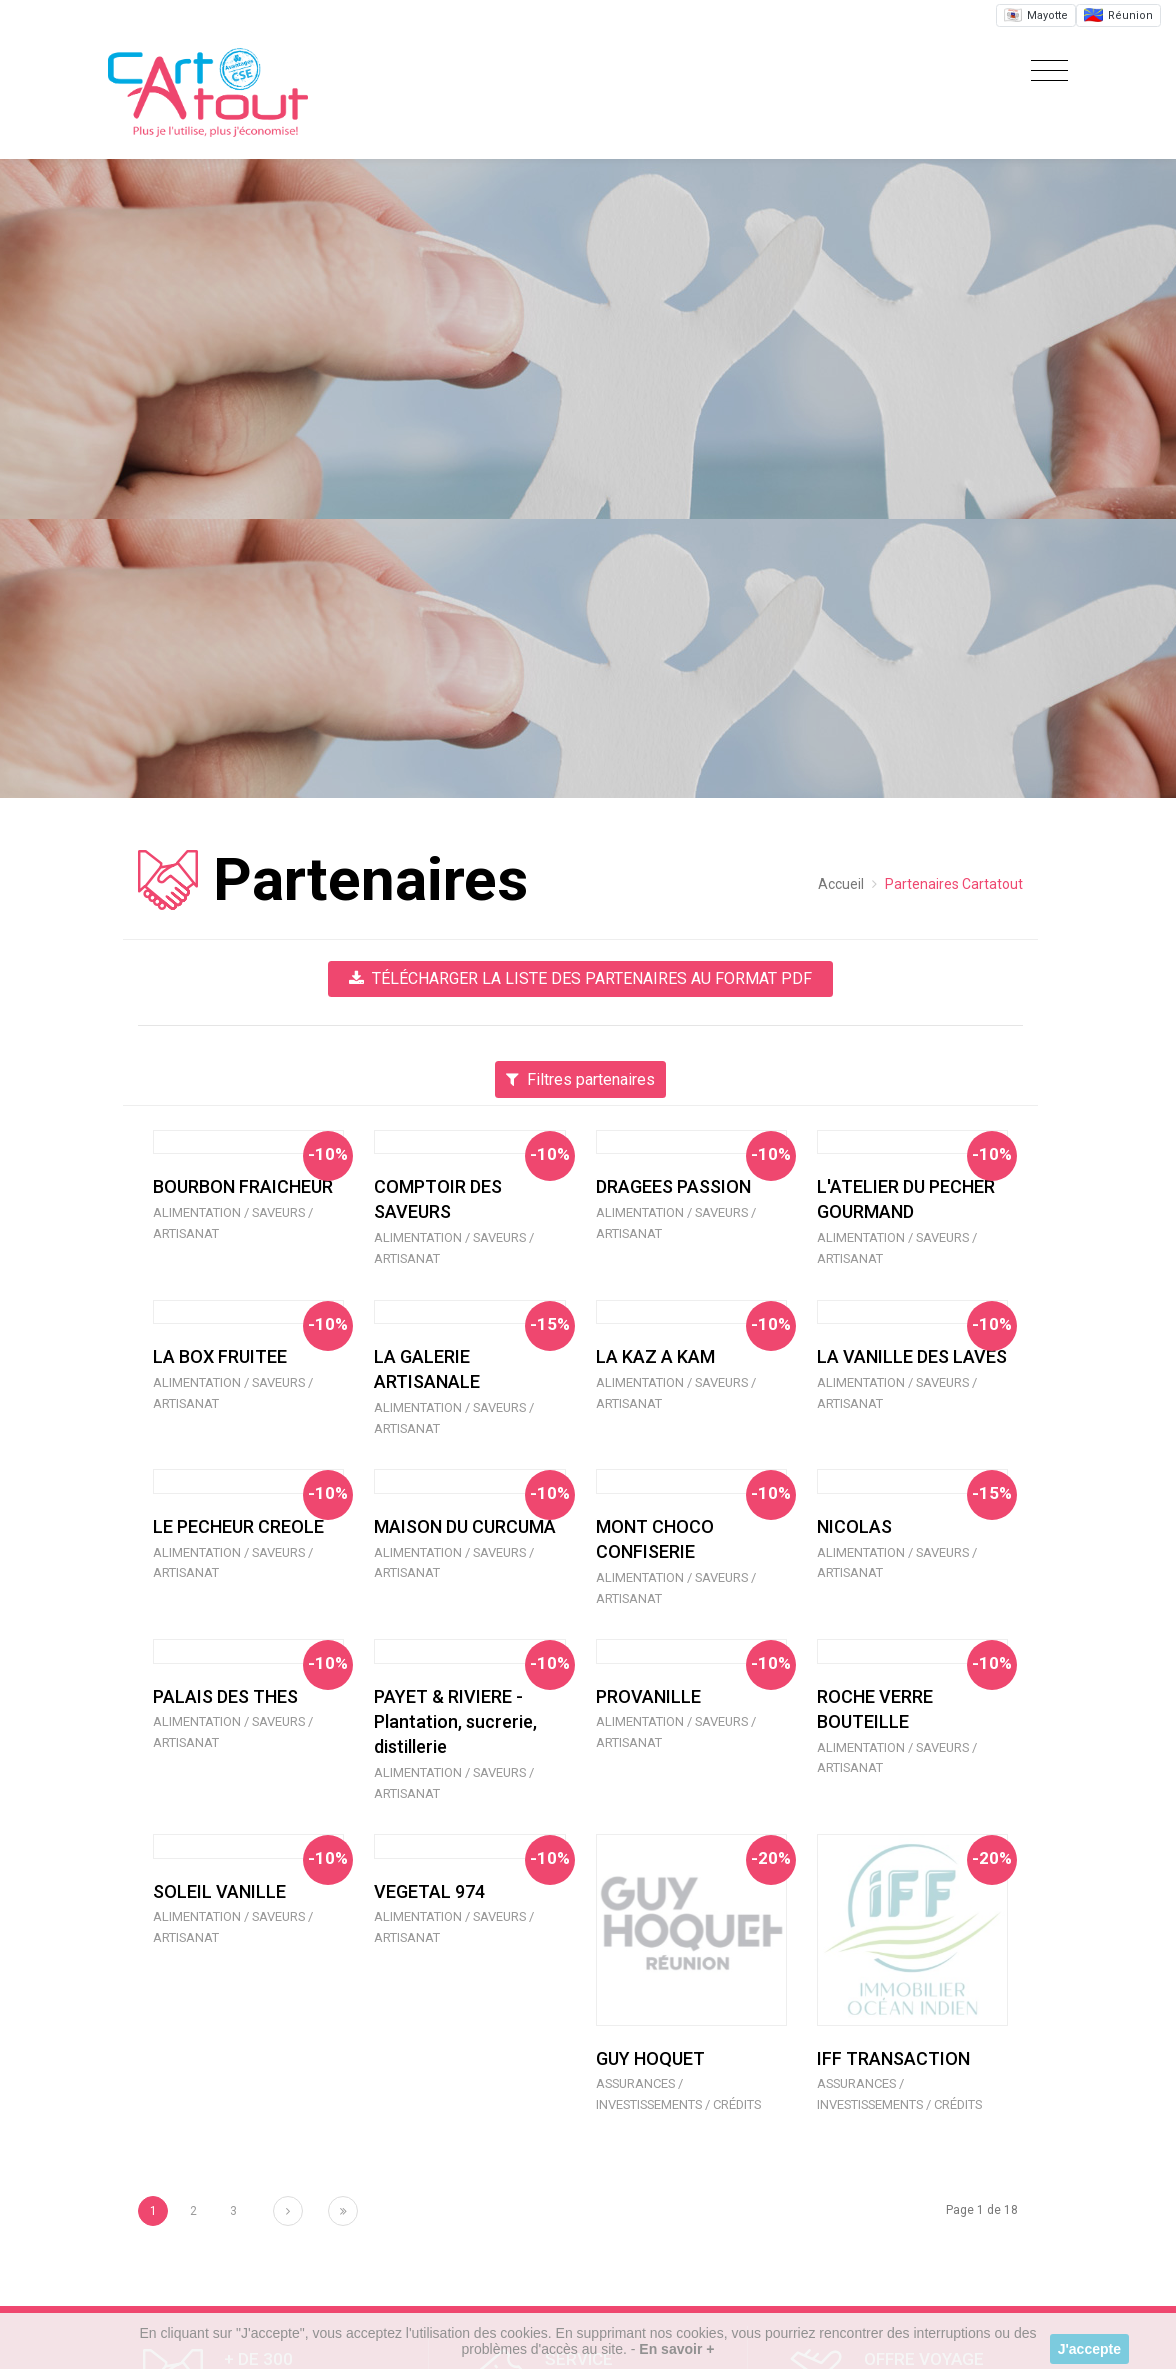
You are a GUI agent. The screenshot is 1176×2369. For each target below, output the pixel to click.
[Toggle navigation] (1044, 71)
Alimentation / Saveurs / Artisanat (233, 1223)
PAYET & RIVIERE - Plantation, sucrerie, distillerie (455, 1721)
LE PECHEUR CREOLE (238, 1526)
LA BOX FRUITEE (220, 1356)
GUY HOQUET (650, 2058)
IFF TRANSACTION (893, 2058)
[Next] (288, 2211)
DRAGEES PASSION (673, 1186)
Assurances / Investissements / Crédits (678, 2094)
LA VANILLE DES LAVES (912, 1356)
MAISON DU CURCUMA (465, 1526)
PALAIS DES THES (225, 1696)
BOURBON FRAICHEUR (243, 1186)
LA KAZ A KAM (655, 1356)
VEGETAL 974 (429, 1891)
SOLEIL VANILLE (219, 1891)
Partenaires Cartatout (954, 884)
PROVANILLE (648, 1696)
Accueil (841, 884)
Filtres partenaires (580, 1079)
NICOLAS (854, 1526)
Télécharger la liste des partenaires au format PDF (580, 978)
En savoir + (676, 2349)
